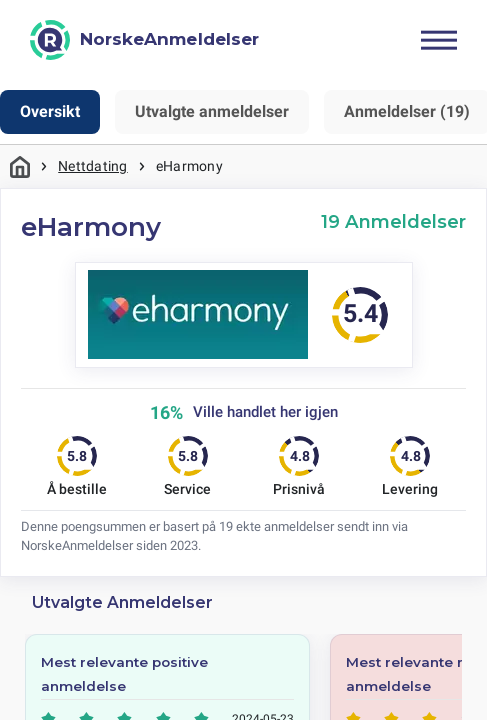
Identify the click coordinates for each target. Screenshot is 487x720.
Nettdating (92, 166)
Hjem (20, 166)
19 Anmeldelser (393, 221)
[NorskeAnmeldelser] (144, 40)
